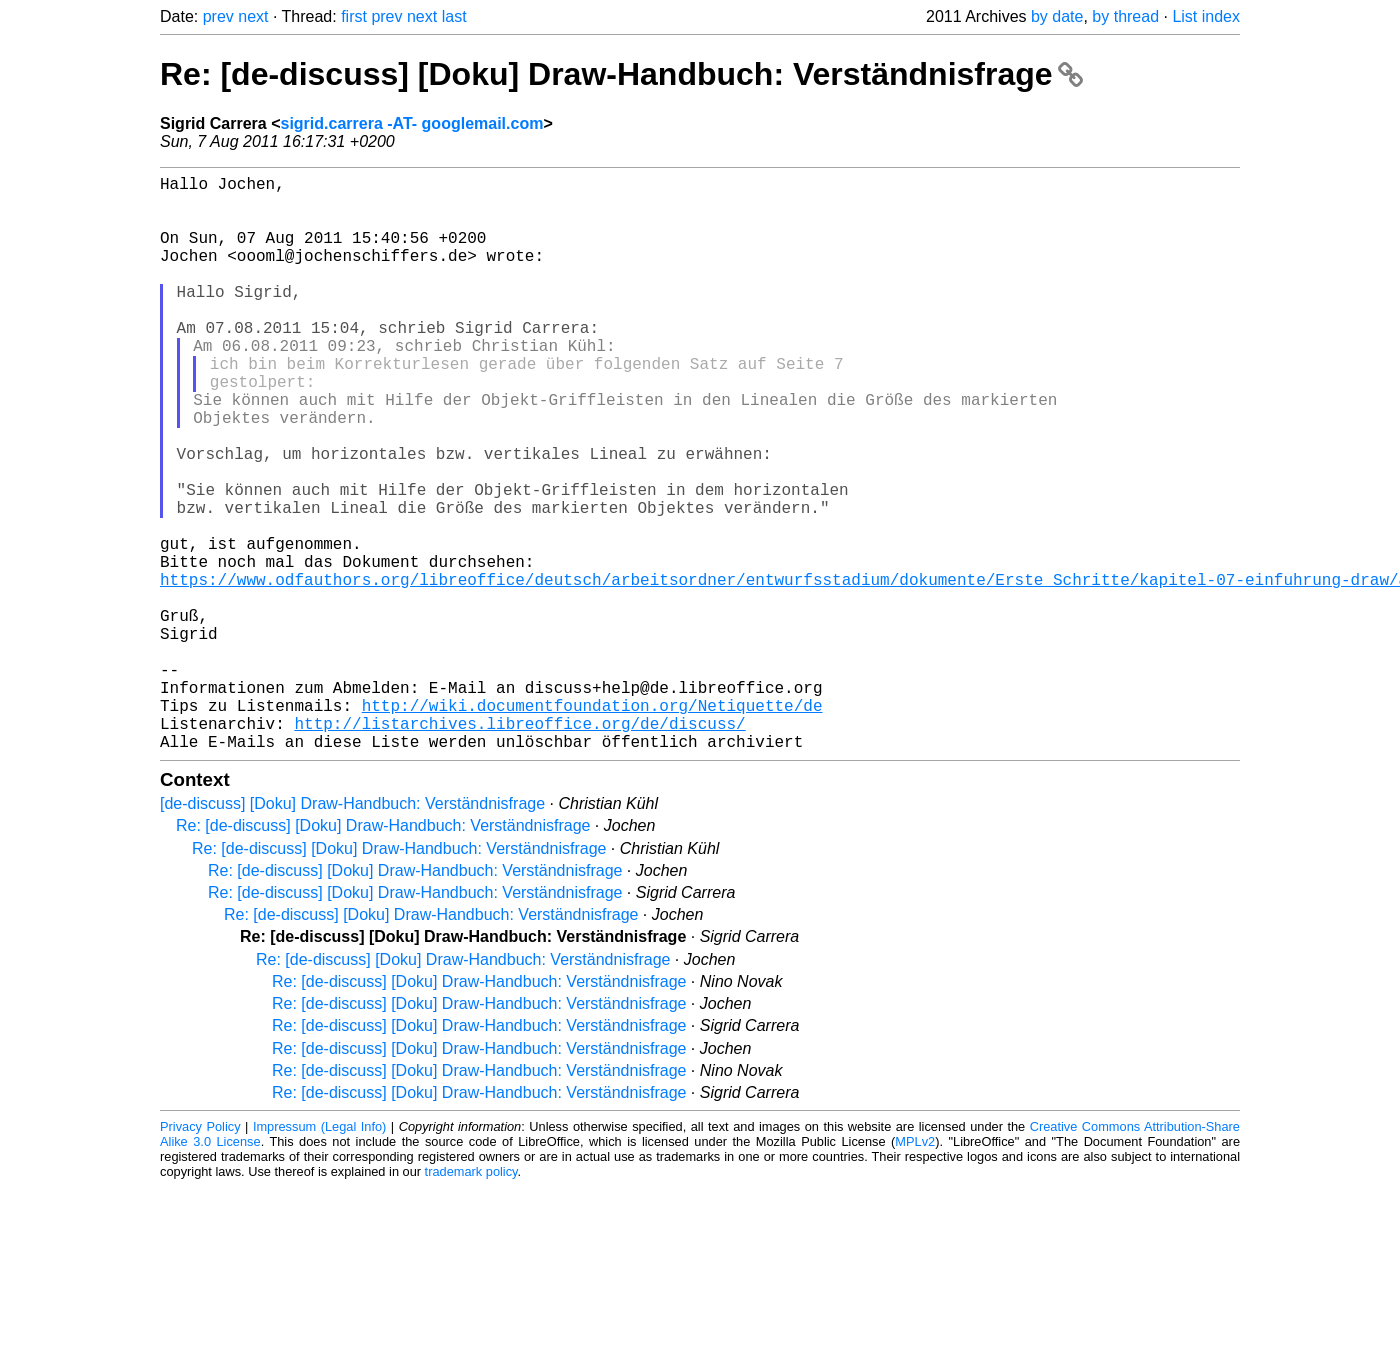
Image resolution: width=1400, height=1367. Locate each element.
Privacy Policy (200, 1254)
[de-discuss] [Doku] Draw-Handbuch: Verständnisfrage (352, 931)
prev (218, 16)
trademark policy (471, 1299)
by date (1057, 16)
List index (1206, 16)
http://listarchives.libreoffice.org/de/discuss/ (519, 847)
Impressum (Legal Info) (319, 1254)
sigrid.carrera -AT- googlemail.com (412, 123)
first (354, 16)
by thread (1125, 16)
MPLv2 (915, 1269)
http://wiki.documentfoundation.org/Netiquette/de (592, 825)
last (454, 16)
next (253, 16)
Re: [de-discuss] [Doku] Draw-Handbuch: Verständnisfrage (621, 74)
